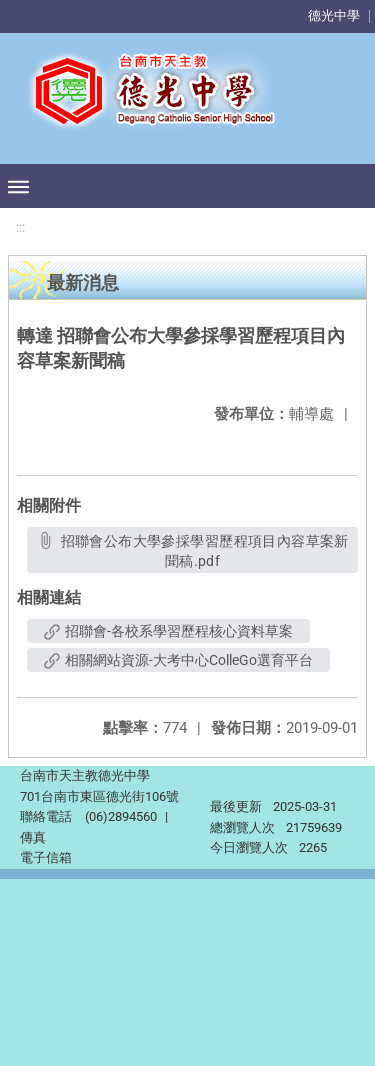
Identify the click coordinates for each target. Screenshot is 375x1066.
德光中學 (334, 15)
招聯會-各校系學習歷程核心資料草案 (168, 631)
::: (20, 227)
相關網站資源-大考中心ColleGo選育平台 (178, 660)
